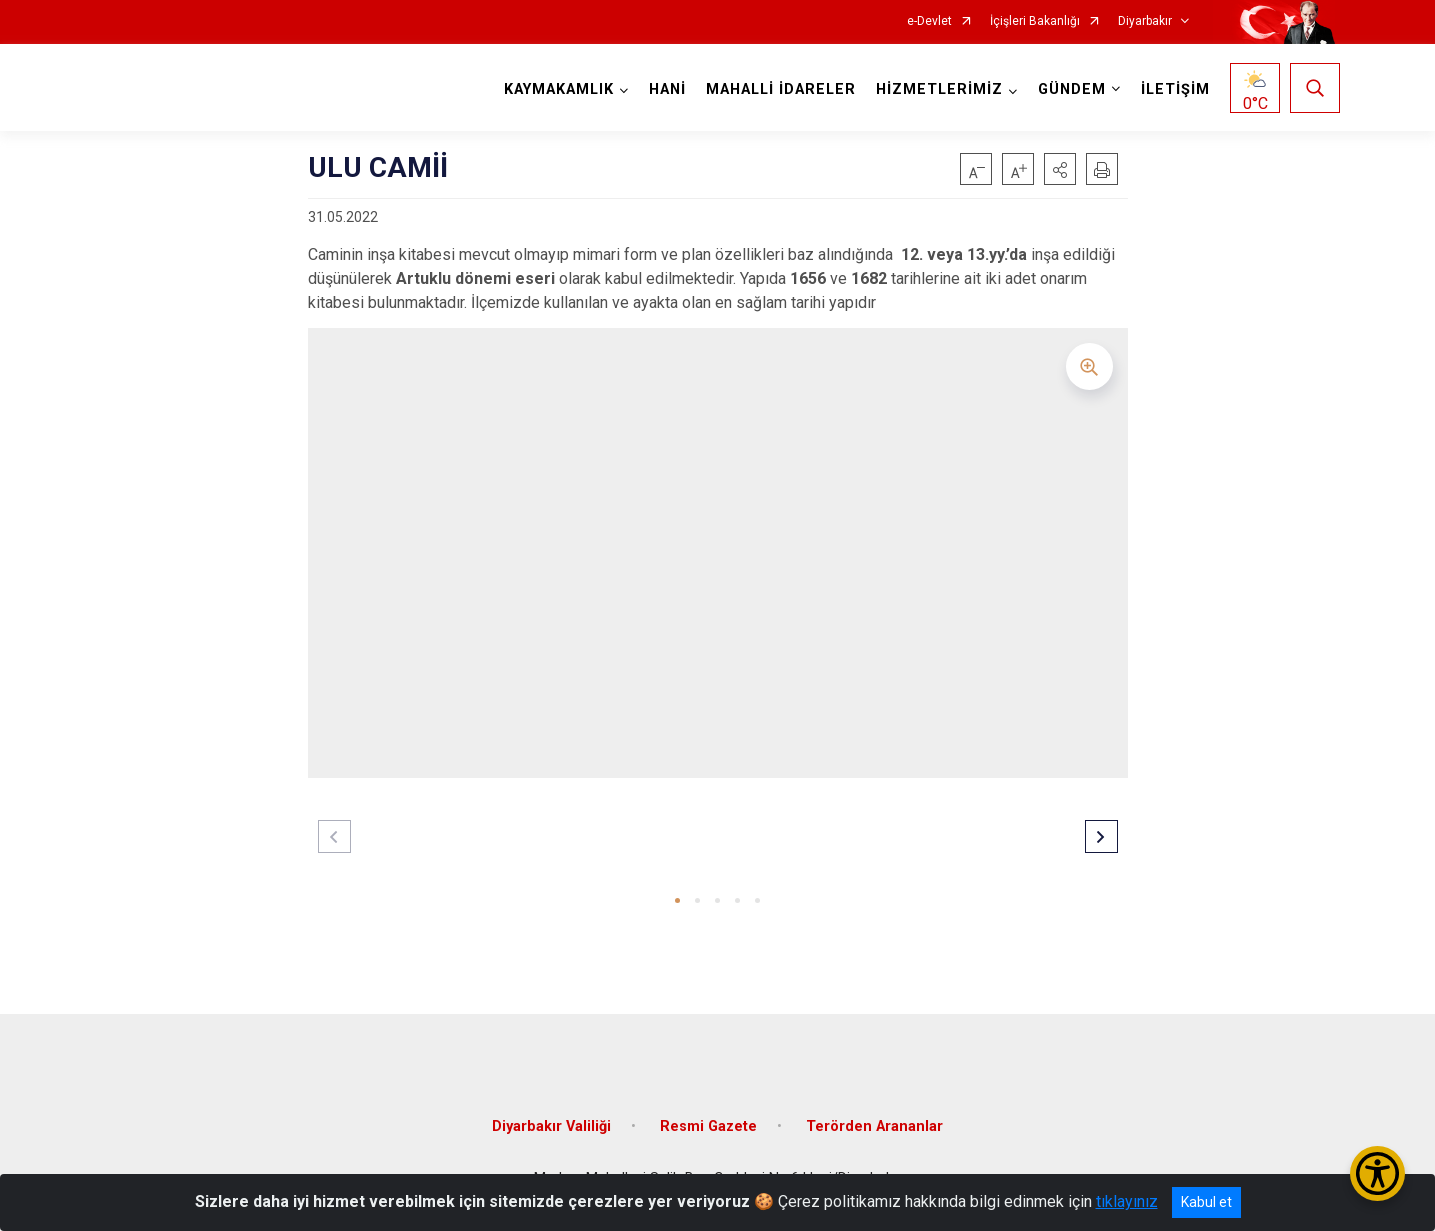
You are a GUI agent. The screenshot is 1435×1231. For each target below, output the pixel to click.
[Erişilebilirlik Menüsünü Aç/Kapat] (1377, 1173)
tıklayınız (1127, 1201)
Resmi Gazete (708, 1126)
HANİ (667, 89)
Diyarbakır (1145, 21)
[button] (1060, 169)
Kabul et (1206, 1202)
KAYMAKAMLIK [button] (559, 89)
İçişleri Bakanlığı (1035, 21)
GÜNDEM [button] (1072, 89)
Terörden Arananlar (874, 1126)
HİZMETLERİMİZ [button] (939, 89)
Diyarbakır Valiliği (551, 1126)
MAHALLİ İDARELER (781, 89)
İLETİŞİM (1175, 89)
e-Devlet (929, 21)
